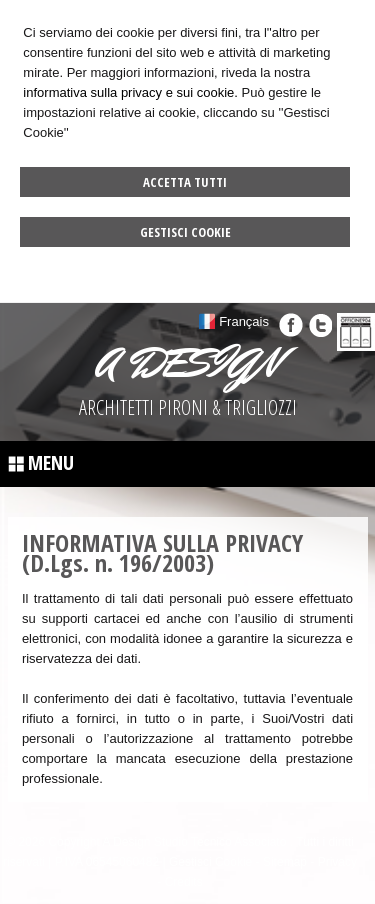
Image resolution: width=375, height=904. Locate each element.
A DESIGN (188, 363)
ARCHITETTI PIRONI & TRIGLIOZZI (188, 407)
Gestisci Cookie (185, 232)
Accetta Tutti (185, 182)
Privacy (337, 862)
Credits (184, 882)
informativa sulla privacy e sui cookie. (130, 92)
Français (244, 321)
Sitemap (285, 862)
